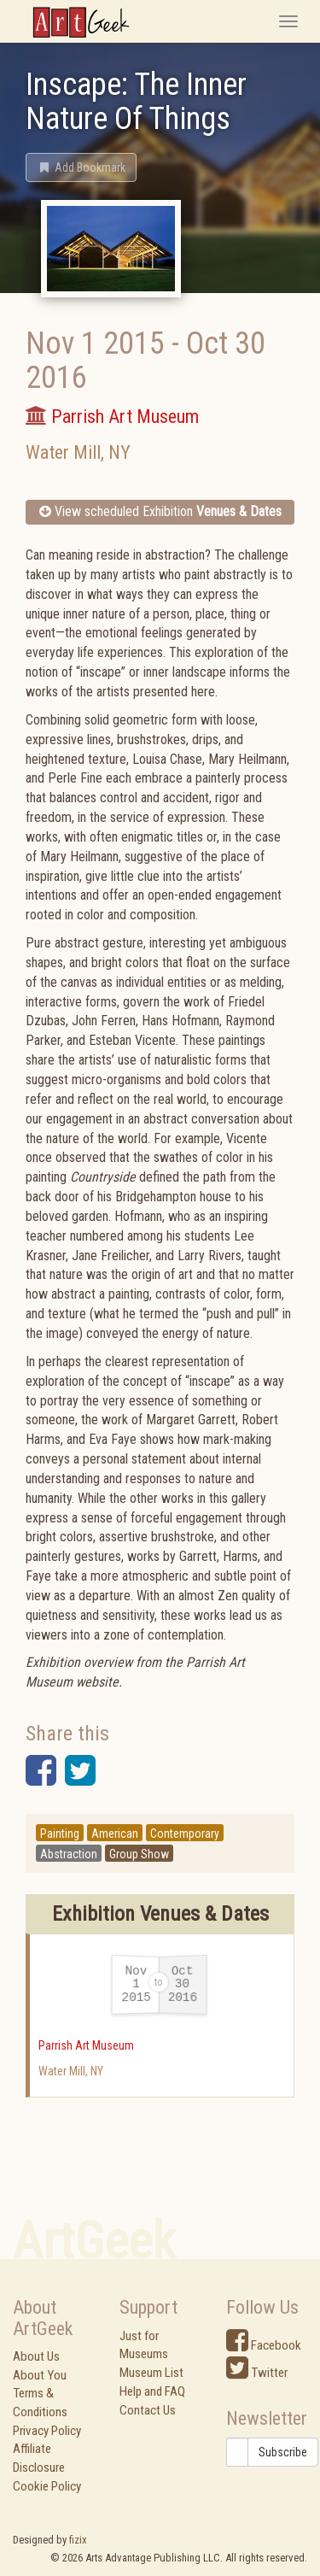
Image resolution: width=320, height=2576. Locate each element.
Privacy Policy (47, 2430)
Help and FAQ (152, 2391)
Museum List (151, 2372)
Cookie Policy (47, 2486)
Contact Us (147, 2410)
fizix (78, 2539)
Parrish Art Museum (86, 2045)
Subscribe (283, 2452)
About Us (36, 2356)
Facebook (263, 2345)
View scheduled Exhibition (160, 511)
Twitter (257, 2372)
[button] (81, 167)
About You (40, 2375)
